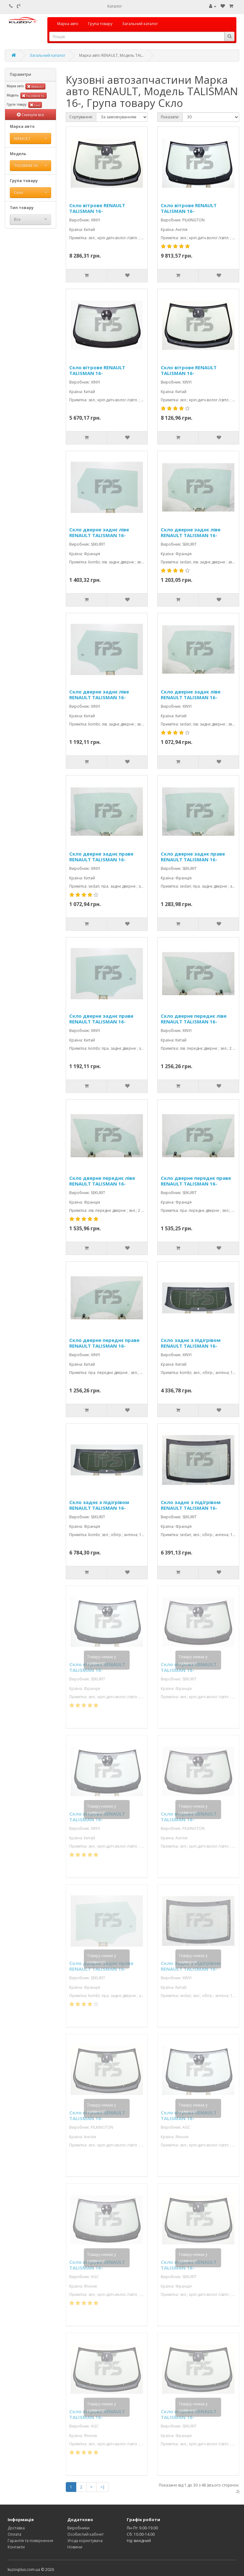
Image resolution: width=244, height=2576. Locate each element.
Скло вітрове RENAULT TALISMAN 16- (97, 208)
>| (102, 2487)
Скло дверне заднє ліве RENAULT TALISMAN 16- (99, 532)
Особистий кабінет (85, 2534)
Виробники (78, 2528)
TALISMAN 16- (33, 95)
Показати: (170, 117)
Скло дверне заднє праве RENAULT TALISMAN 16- (101, 856)
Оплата (14, 2534)
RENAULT (35, 86)
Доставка (16, 2528)
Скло (35, 104)
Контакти (16, 2547)
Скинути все (30, 114)
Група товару (100, 23)
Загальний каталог (140, 23)
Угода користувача (85, 2540)
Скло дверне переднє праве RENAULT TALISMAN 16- (196, 1180)
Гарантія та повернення (30, 2540)
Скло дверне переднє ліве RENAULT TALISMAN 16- (194, 1018)
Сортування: (81, 117)
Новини (74, 2547)
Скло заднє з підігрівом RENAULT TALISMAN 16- (190, 1343)
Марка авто (67, 23)
